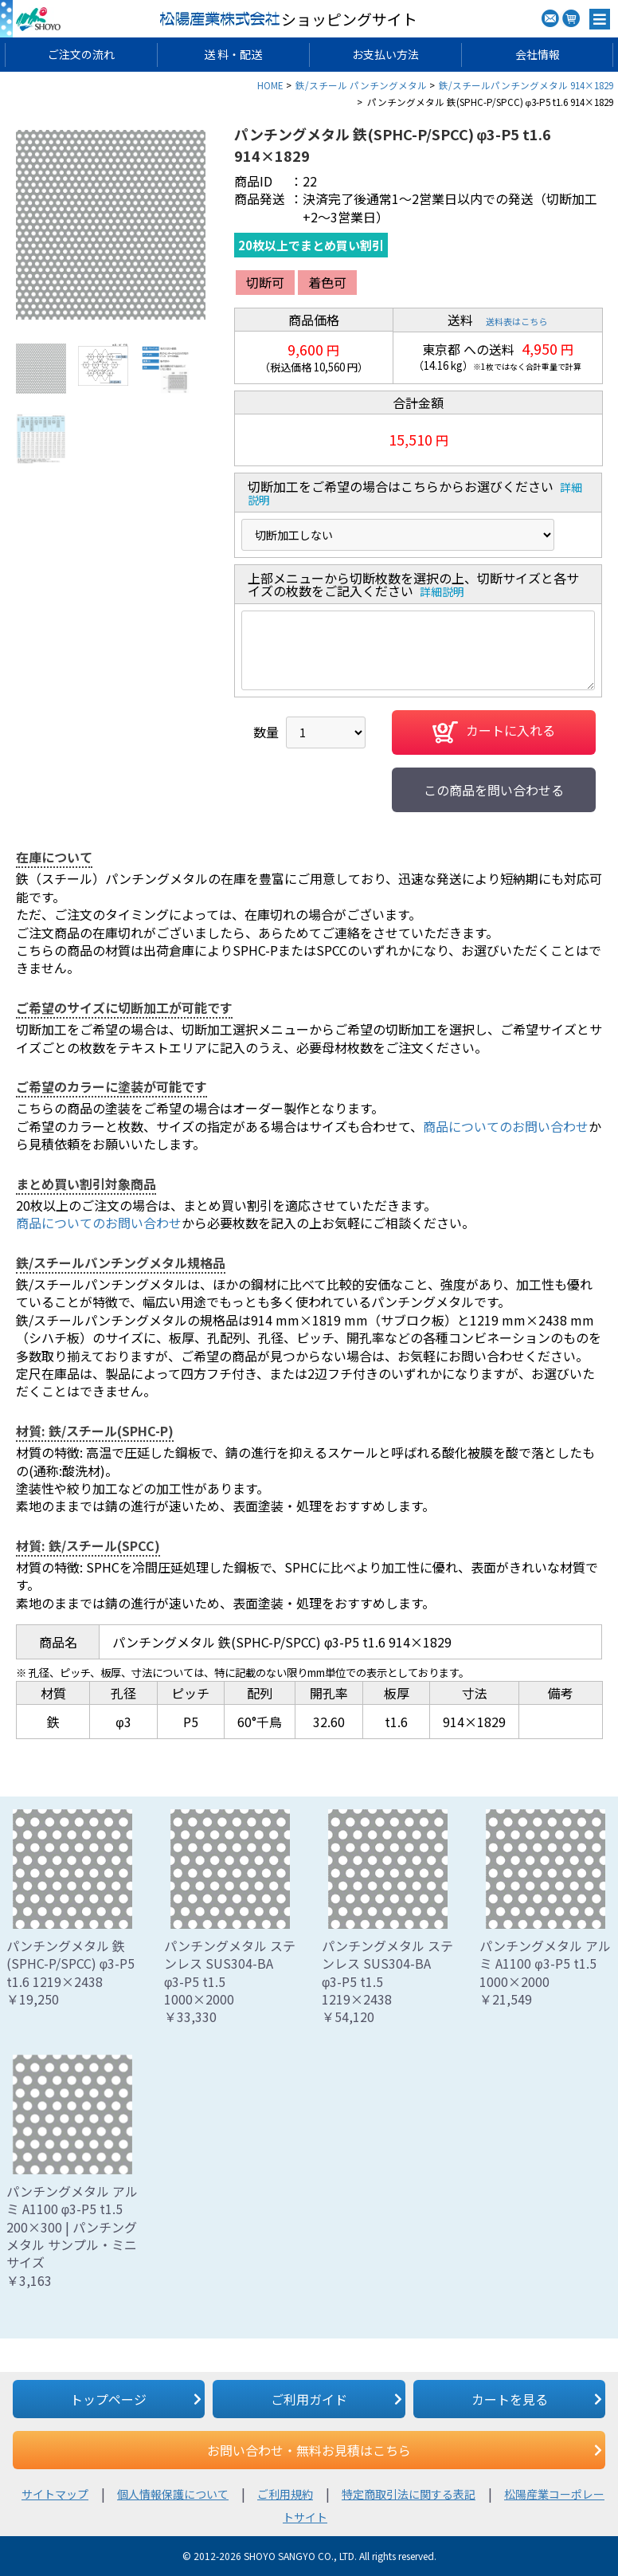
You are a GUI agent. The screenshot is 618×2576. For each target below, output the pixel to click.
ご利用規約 (285, 2494)
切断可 (265, 282)
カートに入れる (493, 732)
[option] (110, 225)
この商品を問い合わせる (494, 789)
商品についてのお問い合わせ (506, 1126)
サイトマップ (55, 2494)
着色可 (327, 282)
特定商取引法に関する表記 (408, 2494)
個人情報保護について (173, 2494)
